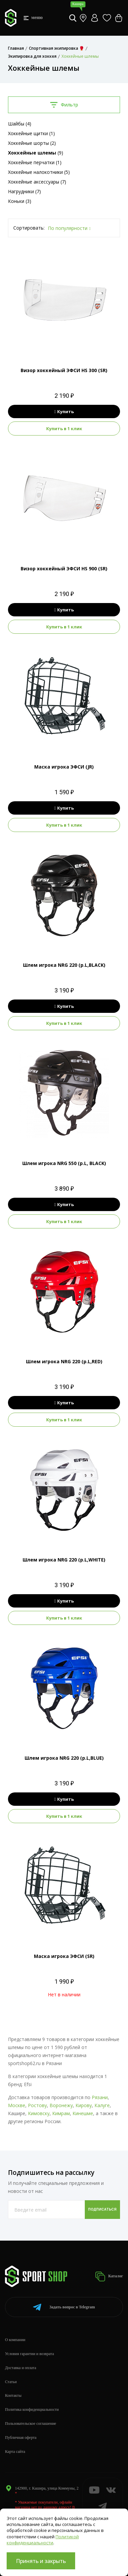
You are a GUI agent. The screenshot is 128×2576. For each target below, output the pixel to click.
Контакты (13, 2395)
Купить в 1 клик (64, 428)
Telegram (64, 2307)
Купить (64, 411)
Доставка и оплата (20, 2367)
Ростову (37, 2105)
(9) (35, 153)
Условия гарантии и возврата (29, 2353)
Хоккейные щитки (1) (31, 133)
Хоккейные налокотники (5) (39, 172)
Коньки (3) (19, 201)
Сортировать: (29, 228)
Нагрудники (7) (24, 191)
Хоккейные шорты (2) (32, 143)
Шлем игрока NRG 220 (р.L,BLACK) (64, 965)
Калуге (102, 2105)
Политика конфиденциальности (32, 2409)
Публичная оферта (21, 2437)
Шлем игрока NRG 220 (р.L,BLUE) (64, 1758)
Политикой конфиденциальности (43, 2540)
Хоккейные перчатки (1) (35, 162)
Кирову (83, 2105)
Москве (16, 2105)
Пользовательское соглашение (30, 2423)
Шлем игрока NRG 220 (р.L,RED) (64, 1361)
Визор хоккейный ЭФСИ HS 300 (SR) (64, 370)
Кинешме (82, 2113)
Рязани (100, 2097)
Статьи (11, 2381)
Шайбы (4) (19, 123)
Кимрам (61, 2113)
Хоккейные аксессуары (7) (37, 182)
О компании (15, 2339)
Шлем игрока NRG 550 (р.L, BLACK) (64, 1163)
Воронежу (61, 2105)
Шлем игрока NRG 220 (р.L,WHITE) (64, 1559)
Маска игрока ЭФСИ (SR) (64, 1956)
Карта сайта (15, 2451)
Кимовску (39, 2113)
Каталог (109, 2276)
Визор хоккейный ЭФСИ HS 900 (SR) (64, 568)
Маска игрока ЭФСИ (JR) (64, 767)
